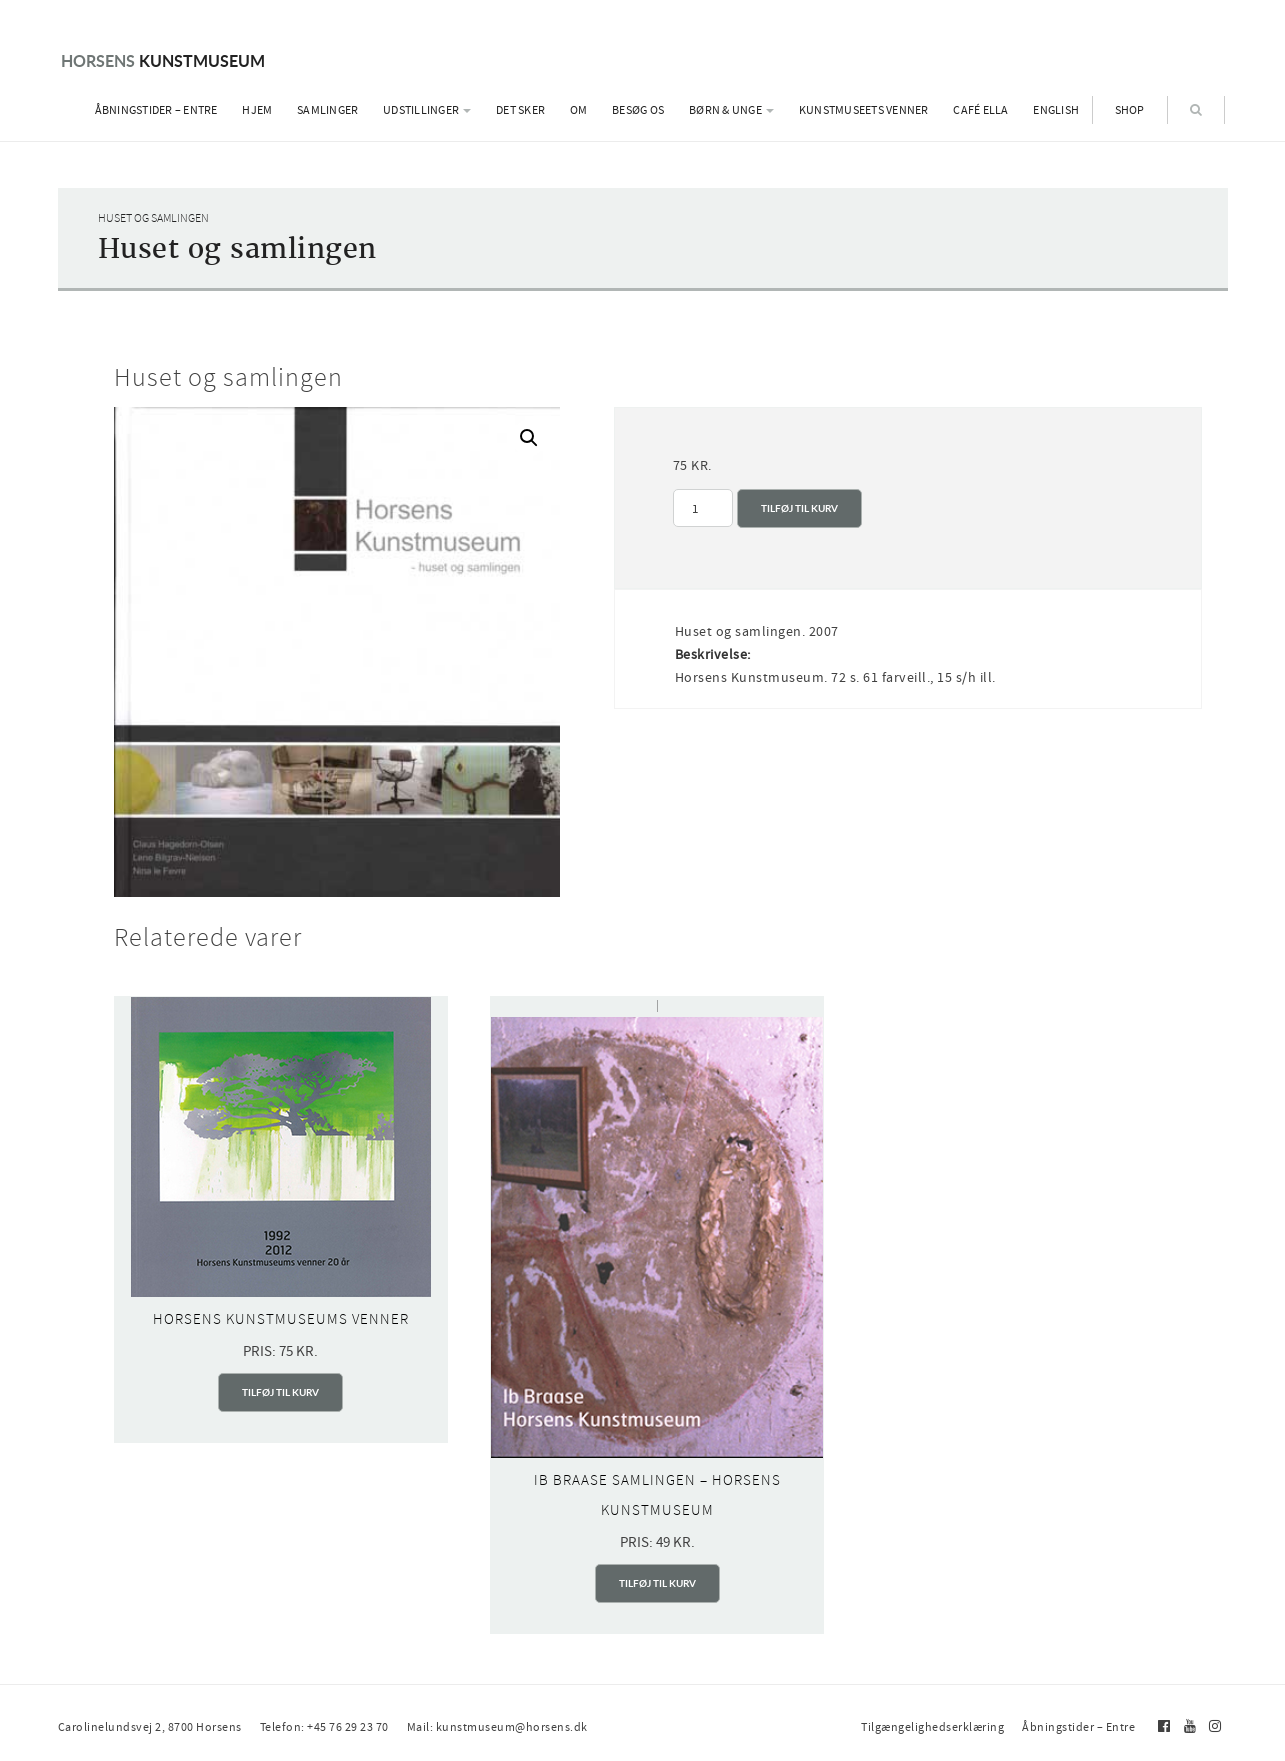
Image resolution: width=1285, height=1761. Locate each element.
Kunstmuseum (163, 60)
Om (579, 110)
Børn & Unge (731, 110)
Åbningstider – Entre (156, 110)
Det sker (520, 110)
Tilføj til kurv (799, 508)
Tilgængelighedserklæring (932, 1727)
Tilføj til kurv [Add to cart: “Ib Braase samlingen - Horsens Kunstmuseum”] (657, 1583)
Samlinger (327, 110)
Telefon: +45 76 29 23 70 (324, 1727)
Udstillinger (427, 110)
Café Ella (980, 110)
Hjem (257, 110)
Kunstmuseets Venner (864, 110)
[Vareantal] (703, 508)
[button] (529, 438)
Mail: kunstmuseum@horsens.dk (497, 1727)
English (1056, 110)
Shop (1130, 110)
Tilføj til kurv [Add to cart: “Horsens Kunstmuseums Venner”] (280, 1392)
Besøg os (638, 110)
